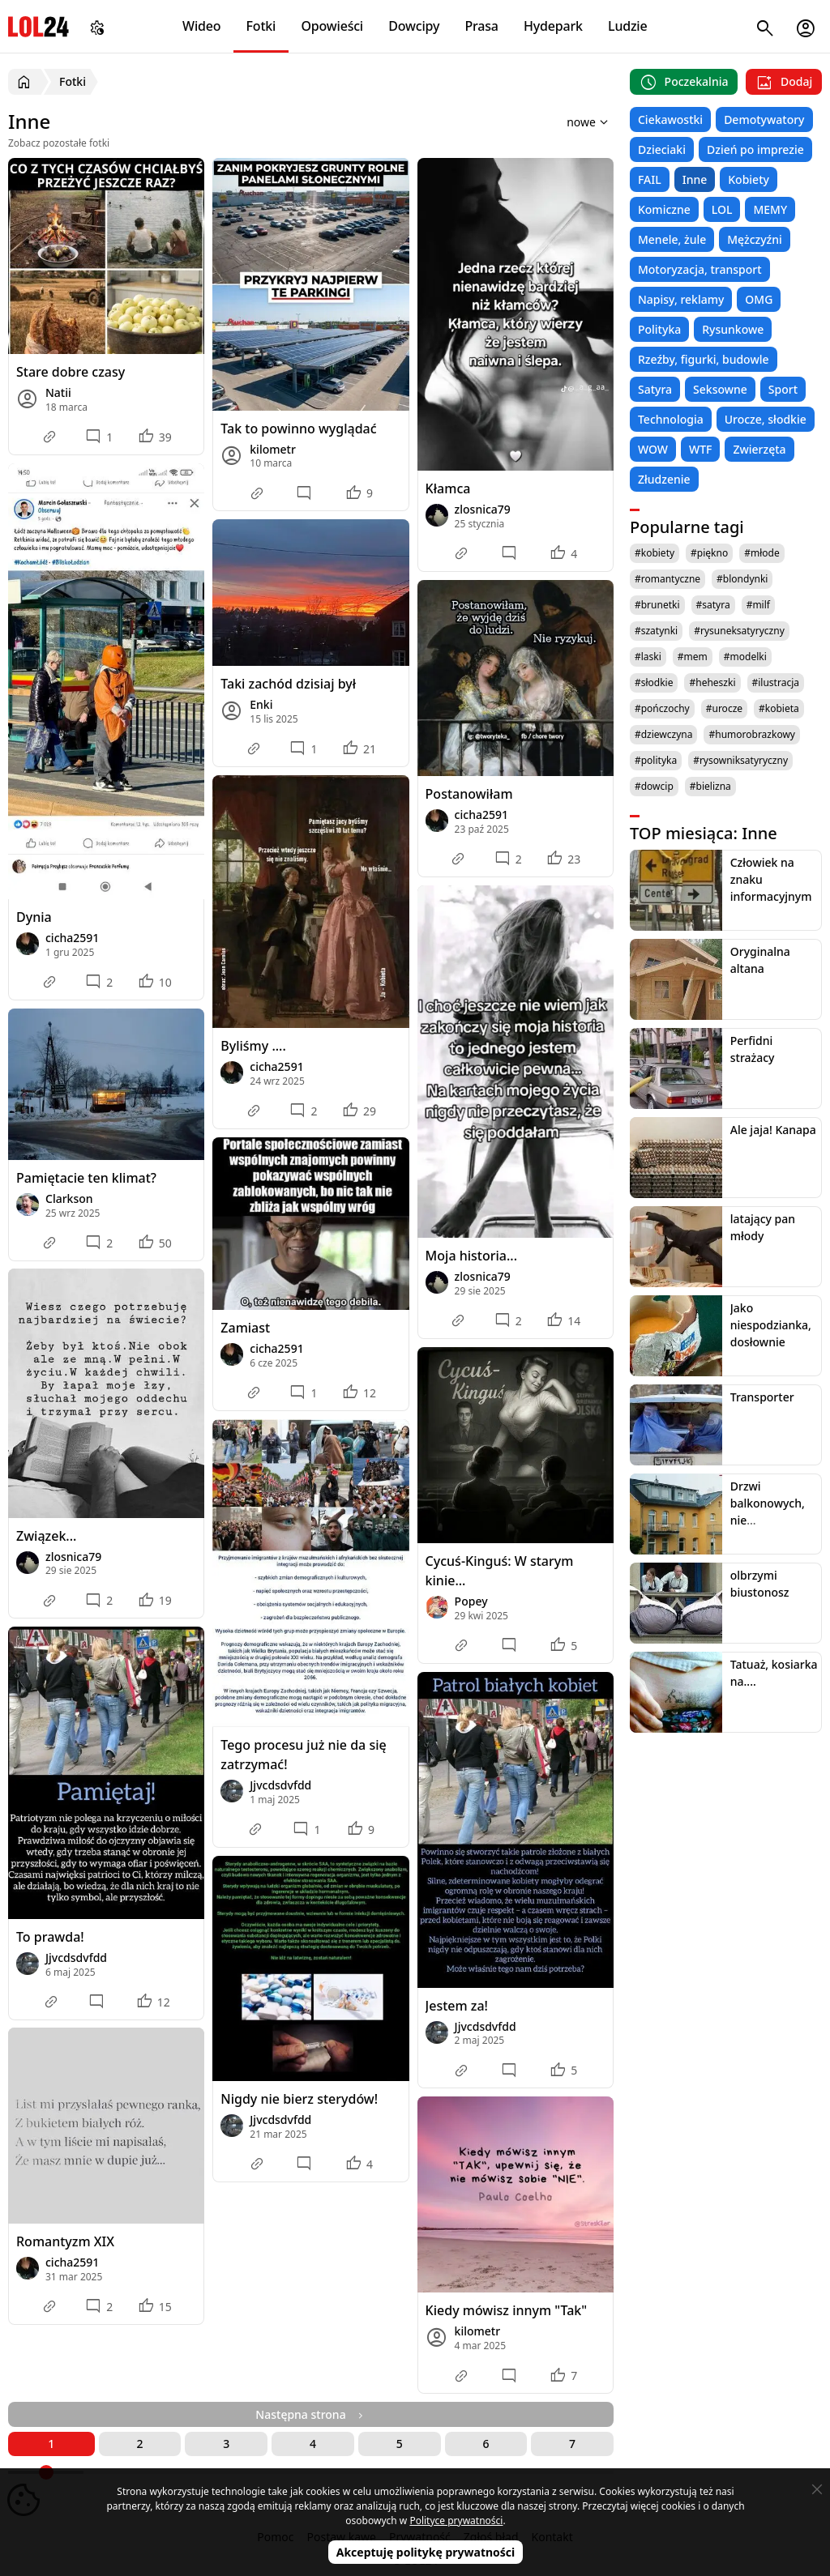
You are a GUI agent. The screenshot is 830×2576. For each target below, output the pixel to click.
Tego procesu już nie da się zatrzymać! (303, 1754)
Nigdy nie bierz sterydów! (299, 2099)
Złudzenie (664, 479)
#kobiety (654, 553)
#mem (693, 656)
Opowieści (333, 26)
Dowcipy (413, 26)
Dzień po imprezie (755, 149)
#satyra (713, 605)
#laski (648, 656)
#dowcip (654, 786)
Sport (783, 389)
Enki (261, 704)
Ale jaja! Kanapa (773, 1129)
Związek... (46, 1536)
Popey (471, 1601)
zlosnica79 (483, 509)
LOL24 (38, 26)
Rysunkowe (733, 329)
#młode (761, 553)
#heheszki (712, 682)
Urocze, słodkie (765, 419)
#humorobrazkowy (751, 734)
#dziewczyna (664, 734)
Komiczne (664, 209)
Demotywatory (764, 119)
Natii (58, 392)
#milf (758, 605)
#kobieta (779, 708)
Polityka (659, 329)
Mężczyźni (754, 239)
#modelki (745, 656)
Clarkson (69, 1198)
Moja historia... (471, 1256)
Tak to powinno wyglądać (298, 428)
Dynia (34, 917)
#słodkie (654, 682)
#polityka (656, 760)
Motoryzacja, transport (700, 269)
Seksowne (720, 389)
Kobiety (748, 179)
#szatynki (656, 631)
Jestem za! (457, 2006)
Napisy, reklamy (681, 299)
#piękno (709, 553)
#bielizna (710, 786)
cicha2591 (72, 937)
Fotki (261, 26)
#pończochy (662, 708)
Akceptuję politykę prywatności (426, 2552)
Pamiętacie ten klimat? (86, 1178)
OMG (758, 299)
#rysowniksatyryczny (740, 760)
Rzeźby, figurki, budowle (703, 359)
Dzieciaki (662, 149)
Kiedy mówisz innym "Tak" (507, 2310)
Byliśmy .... (253, 1046)
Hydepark (553, 26)
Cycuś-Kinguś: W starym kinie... (500, 1570)
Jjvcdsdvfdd (76, 1957)
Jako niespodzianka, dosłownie (770, 1325)
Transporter (762, 1397)
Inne (695, 179)
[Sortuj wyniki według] (566, 121)
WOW (653, 449)
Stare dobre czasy (70, 372)
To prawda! (50, 1937)
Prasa (481, 26)
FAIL (649, 179)
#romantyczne (667, 579)
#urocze (724, 708)
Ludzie (627, 26)
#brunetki (657, 605)
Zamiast (245, 1328)
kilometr (273, 449)
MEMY (770, 209)
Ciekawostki (670, 119)
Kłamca (448, 488)
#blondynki (742, 579)
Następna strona (310, 2414)
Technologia (671, 419)
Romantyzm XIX (65, 2241)
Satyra (655, 389)
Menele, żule (672, 239)
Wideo (201, 26)
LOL (722, 209)
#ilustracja (775, 682)
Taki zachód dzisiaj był (288, 684)
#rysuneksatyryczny (739, 631)
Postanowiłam (469, 794)
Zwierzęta (759, 449)
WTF (700, 449)
